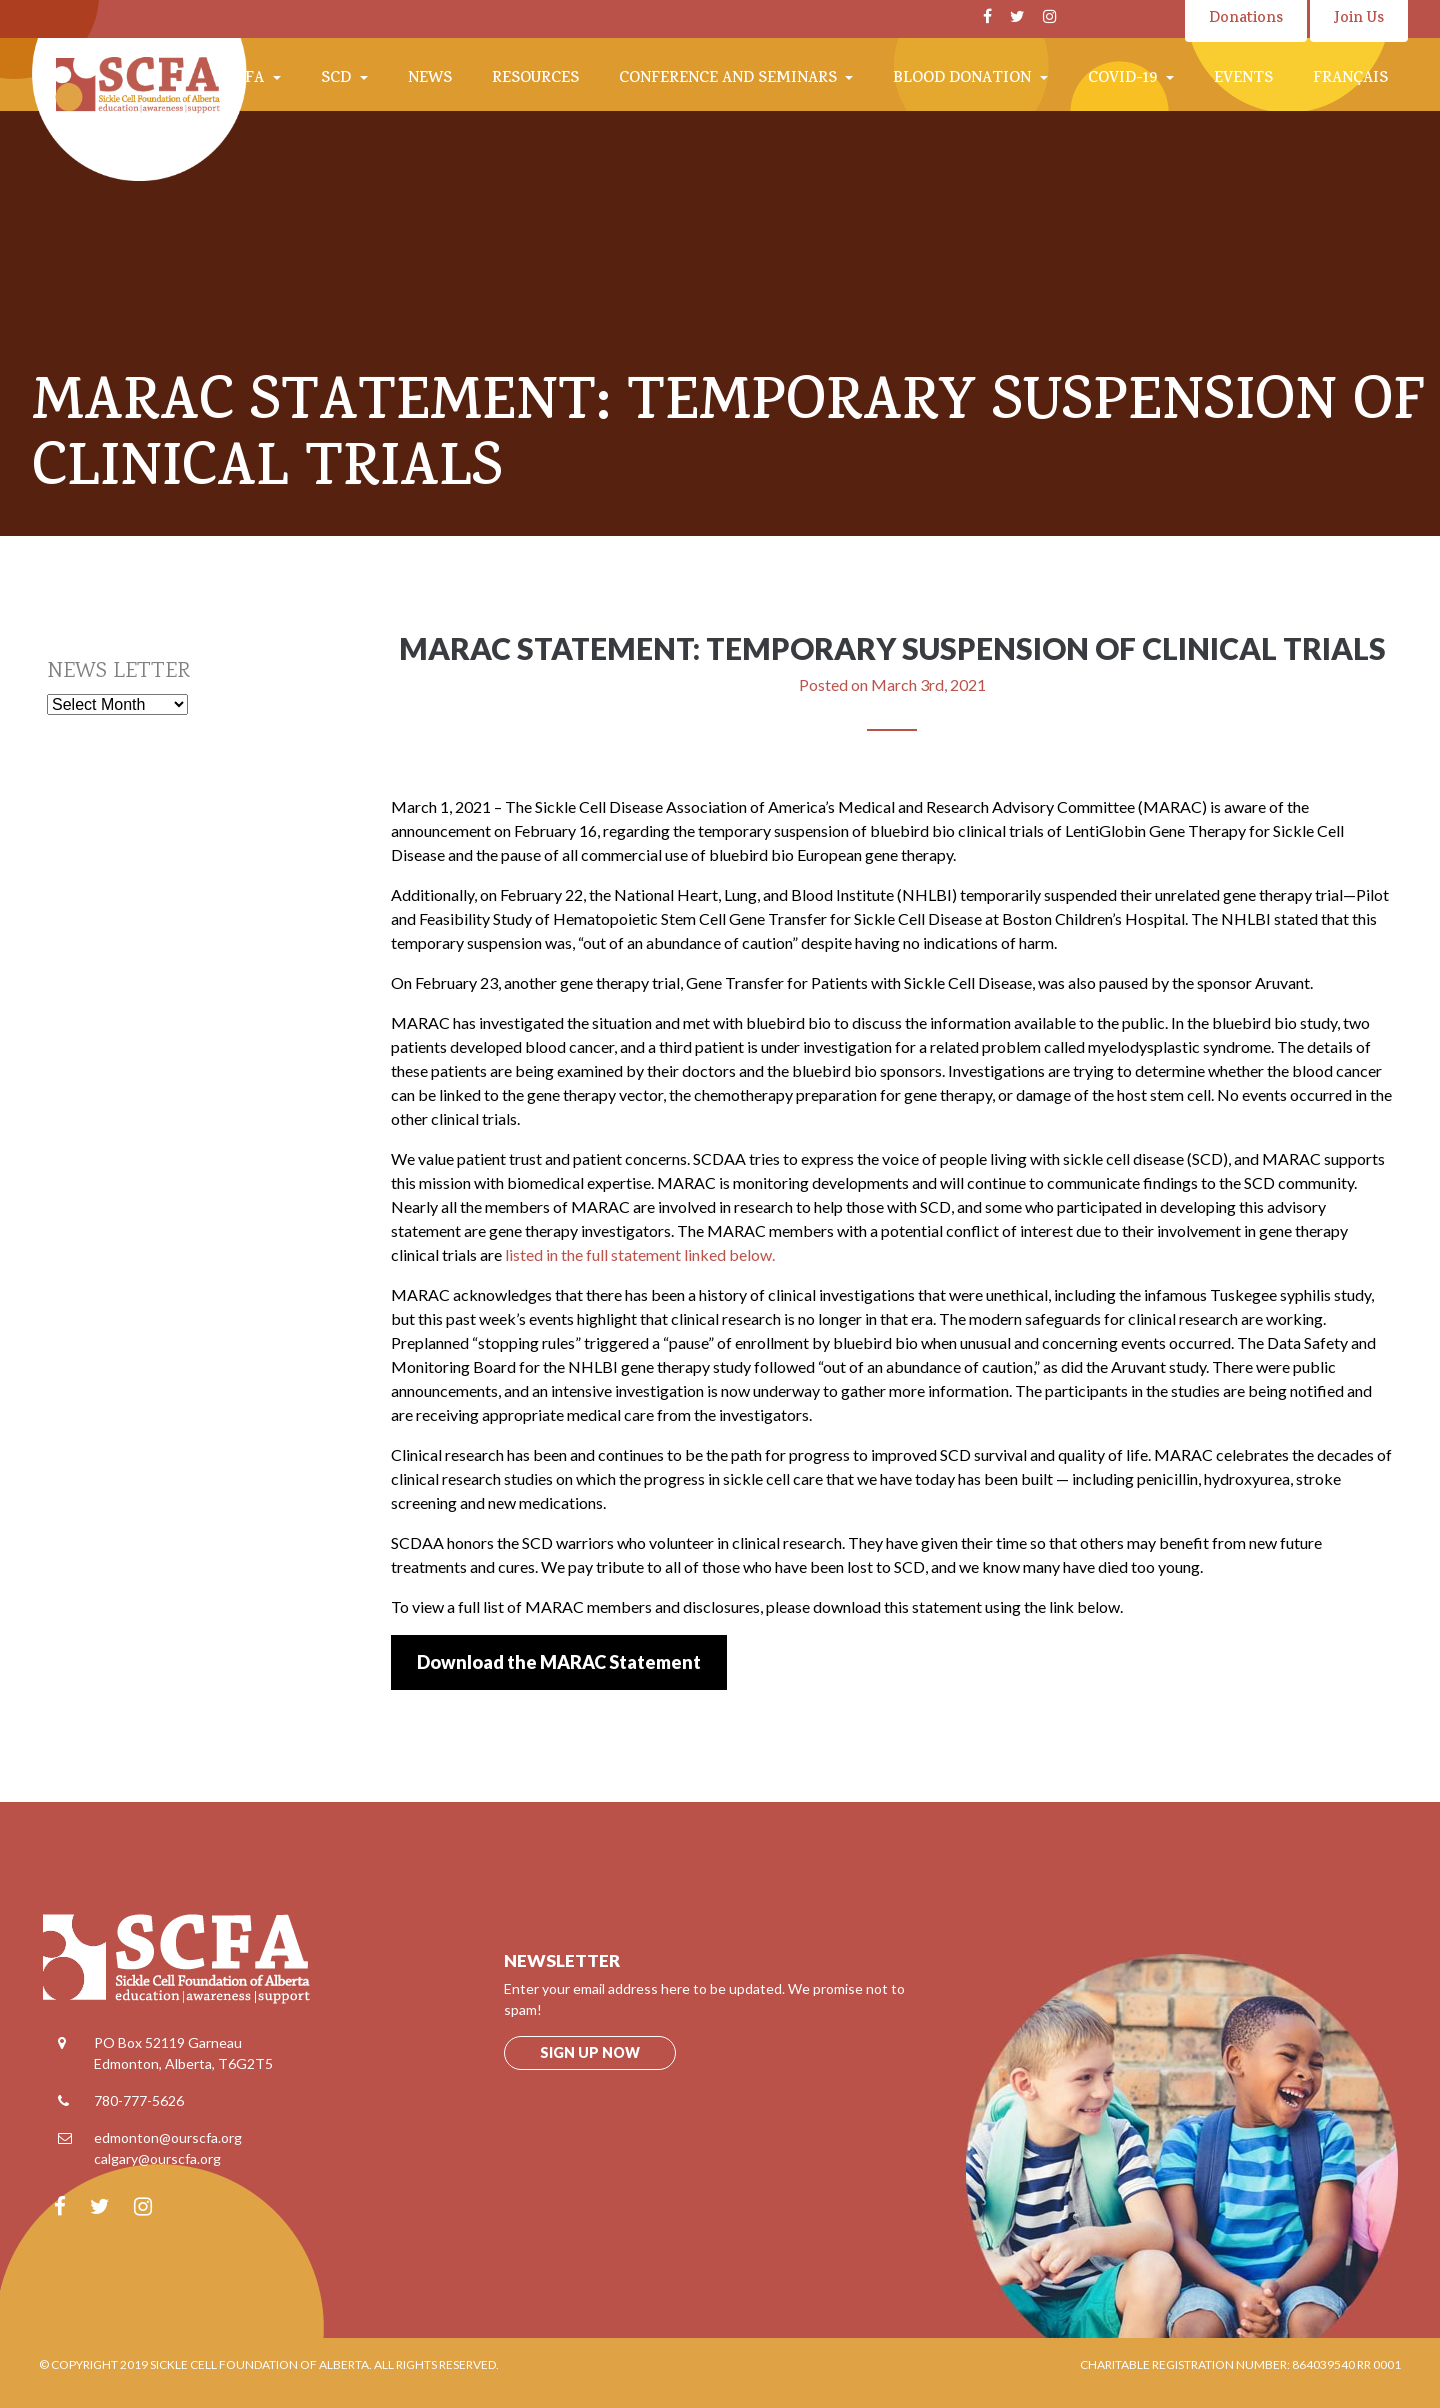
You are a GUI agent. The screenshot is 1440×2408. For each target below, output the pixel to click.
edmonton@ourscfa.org (168, 2137)
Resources (535, 79)
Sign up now (590, 2052)
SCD (338, 79)
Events (1243, 79)
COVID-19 (1124, 79)
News (430, 79)
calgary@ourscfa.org (157, 2158)
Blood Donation (964, 79)
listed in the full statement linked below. (640, 1254)
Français (1350, 79)
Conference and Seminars (730, 79)
